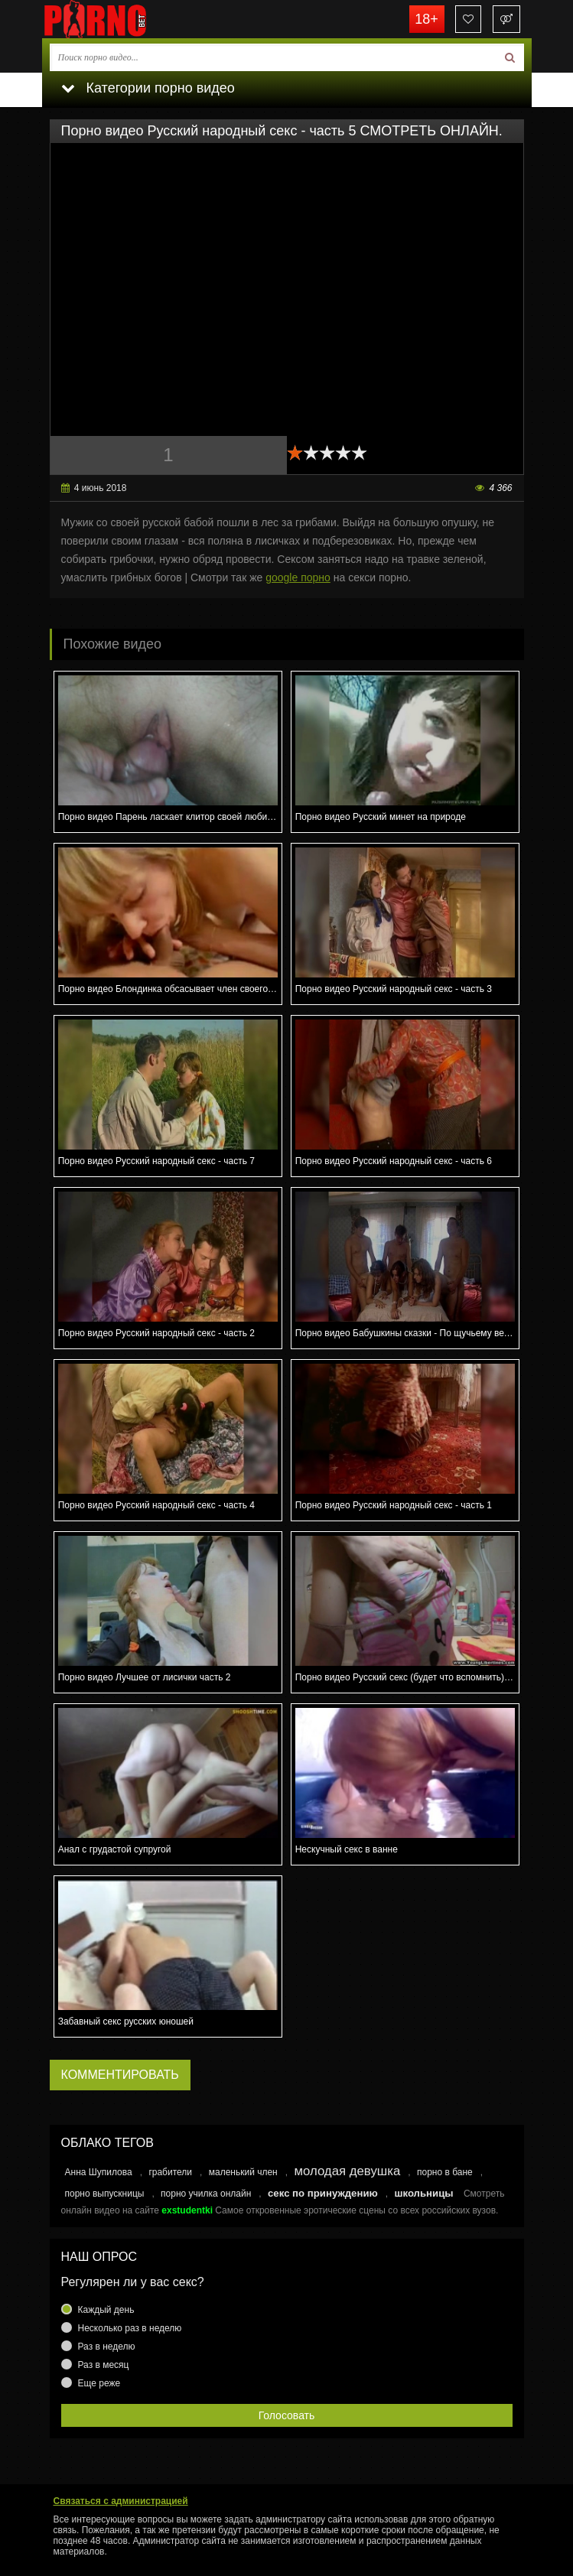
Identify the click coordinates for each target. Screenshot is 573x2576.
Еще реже (99, 2383)
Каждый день (106, 2309)
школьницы (423, 2193)
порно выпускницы (105, 2193)
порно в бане (445, 2172)
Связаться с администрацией (121, 2501)
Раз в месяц (103, 2365)
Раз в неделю (106, 2346)
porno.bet (118, 19)
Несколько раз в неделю (130, 2328)
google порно (297, 577)
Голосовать (287, 2415)
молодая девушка (347, 2171)
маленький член (243, 2172)
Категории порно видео (148, 88)
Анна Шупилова (98, 2172)
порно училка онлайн (206, 2193)
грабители (170, 2172)
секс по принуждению (323, 2193)
